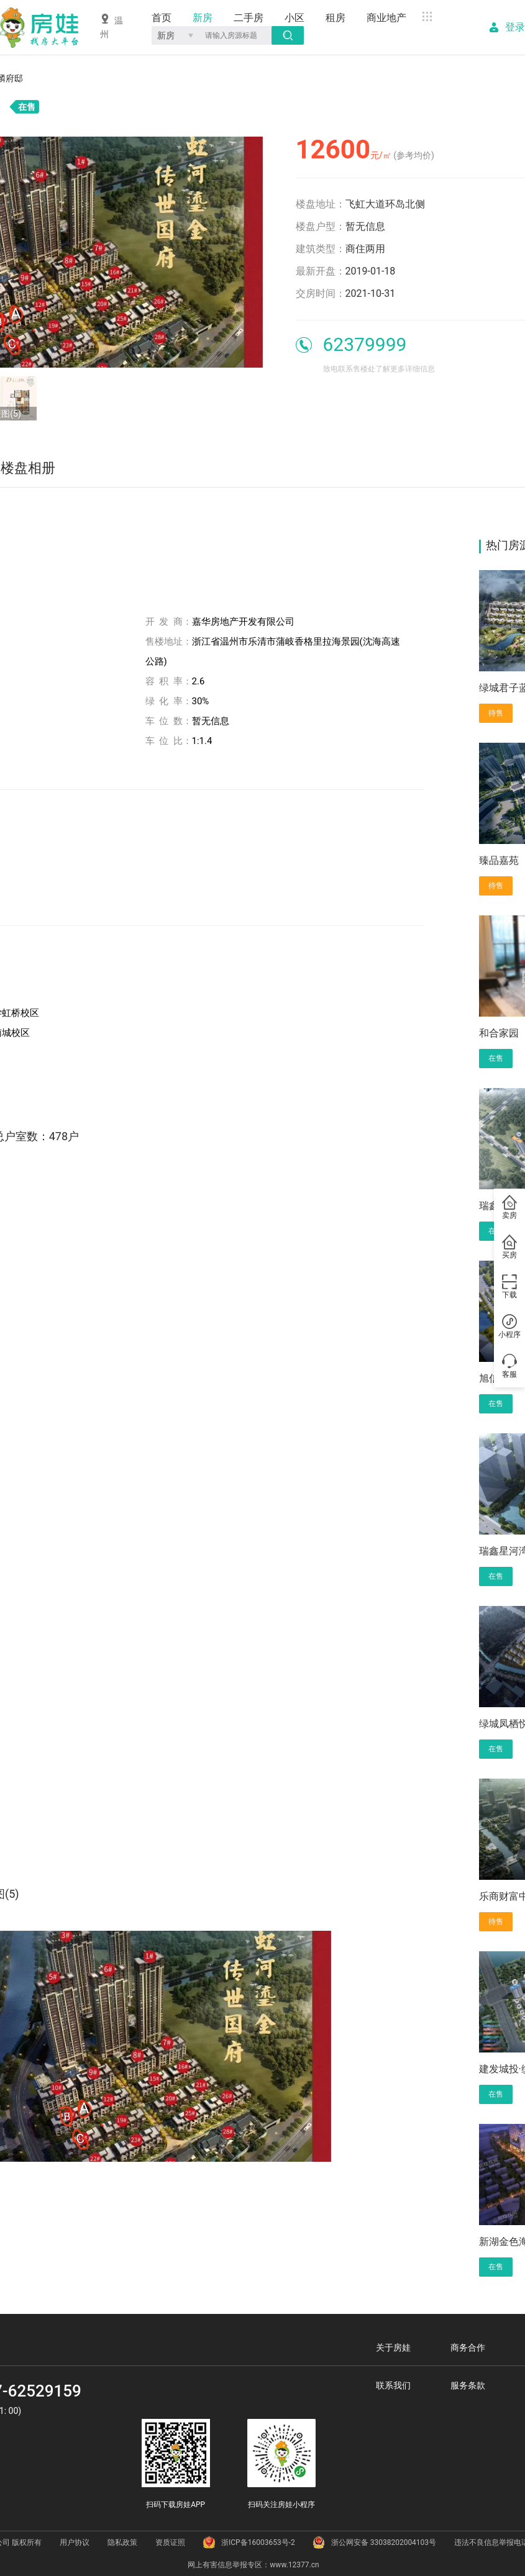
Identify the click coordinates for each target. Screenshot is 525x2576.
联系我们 (393, 2385)
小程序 (509, 1327)
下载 (509, 1287)
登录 (515, 27)
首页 (161, 18)
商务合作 (467, 2347)
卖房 (509, 1207)
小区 (294, 18)
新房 (202, 18)
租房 (335, 18)
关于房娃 (393, 2347)
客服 (509, 1366)
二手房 (248, 18)
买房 (509, 1247)
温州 (111, 26)
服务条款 (467, 2385)
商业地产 (386, 18)
